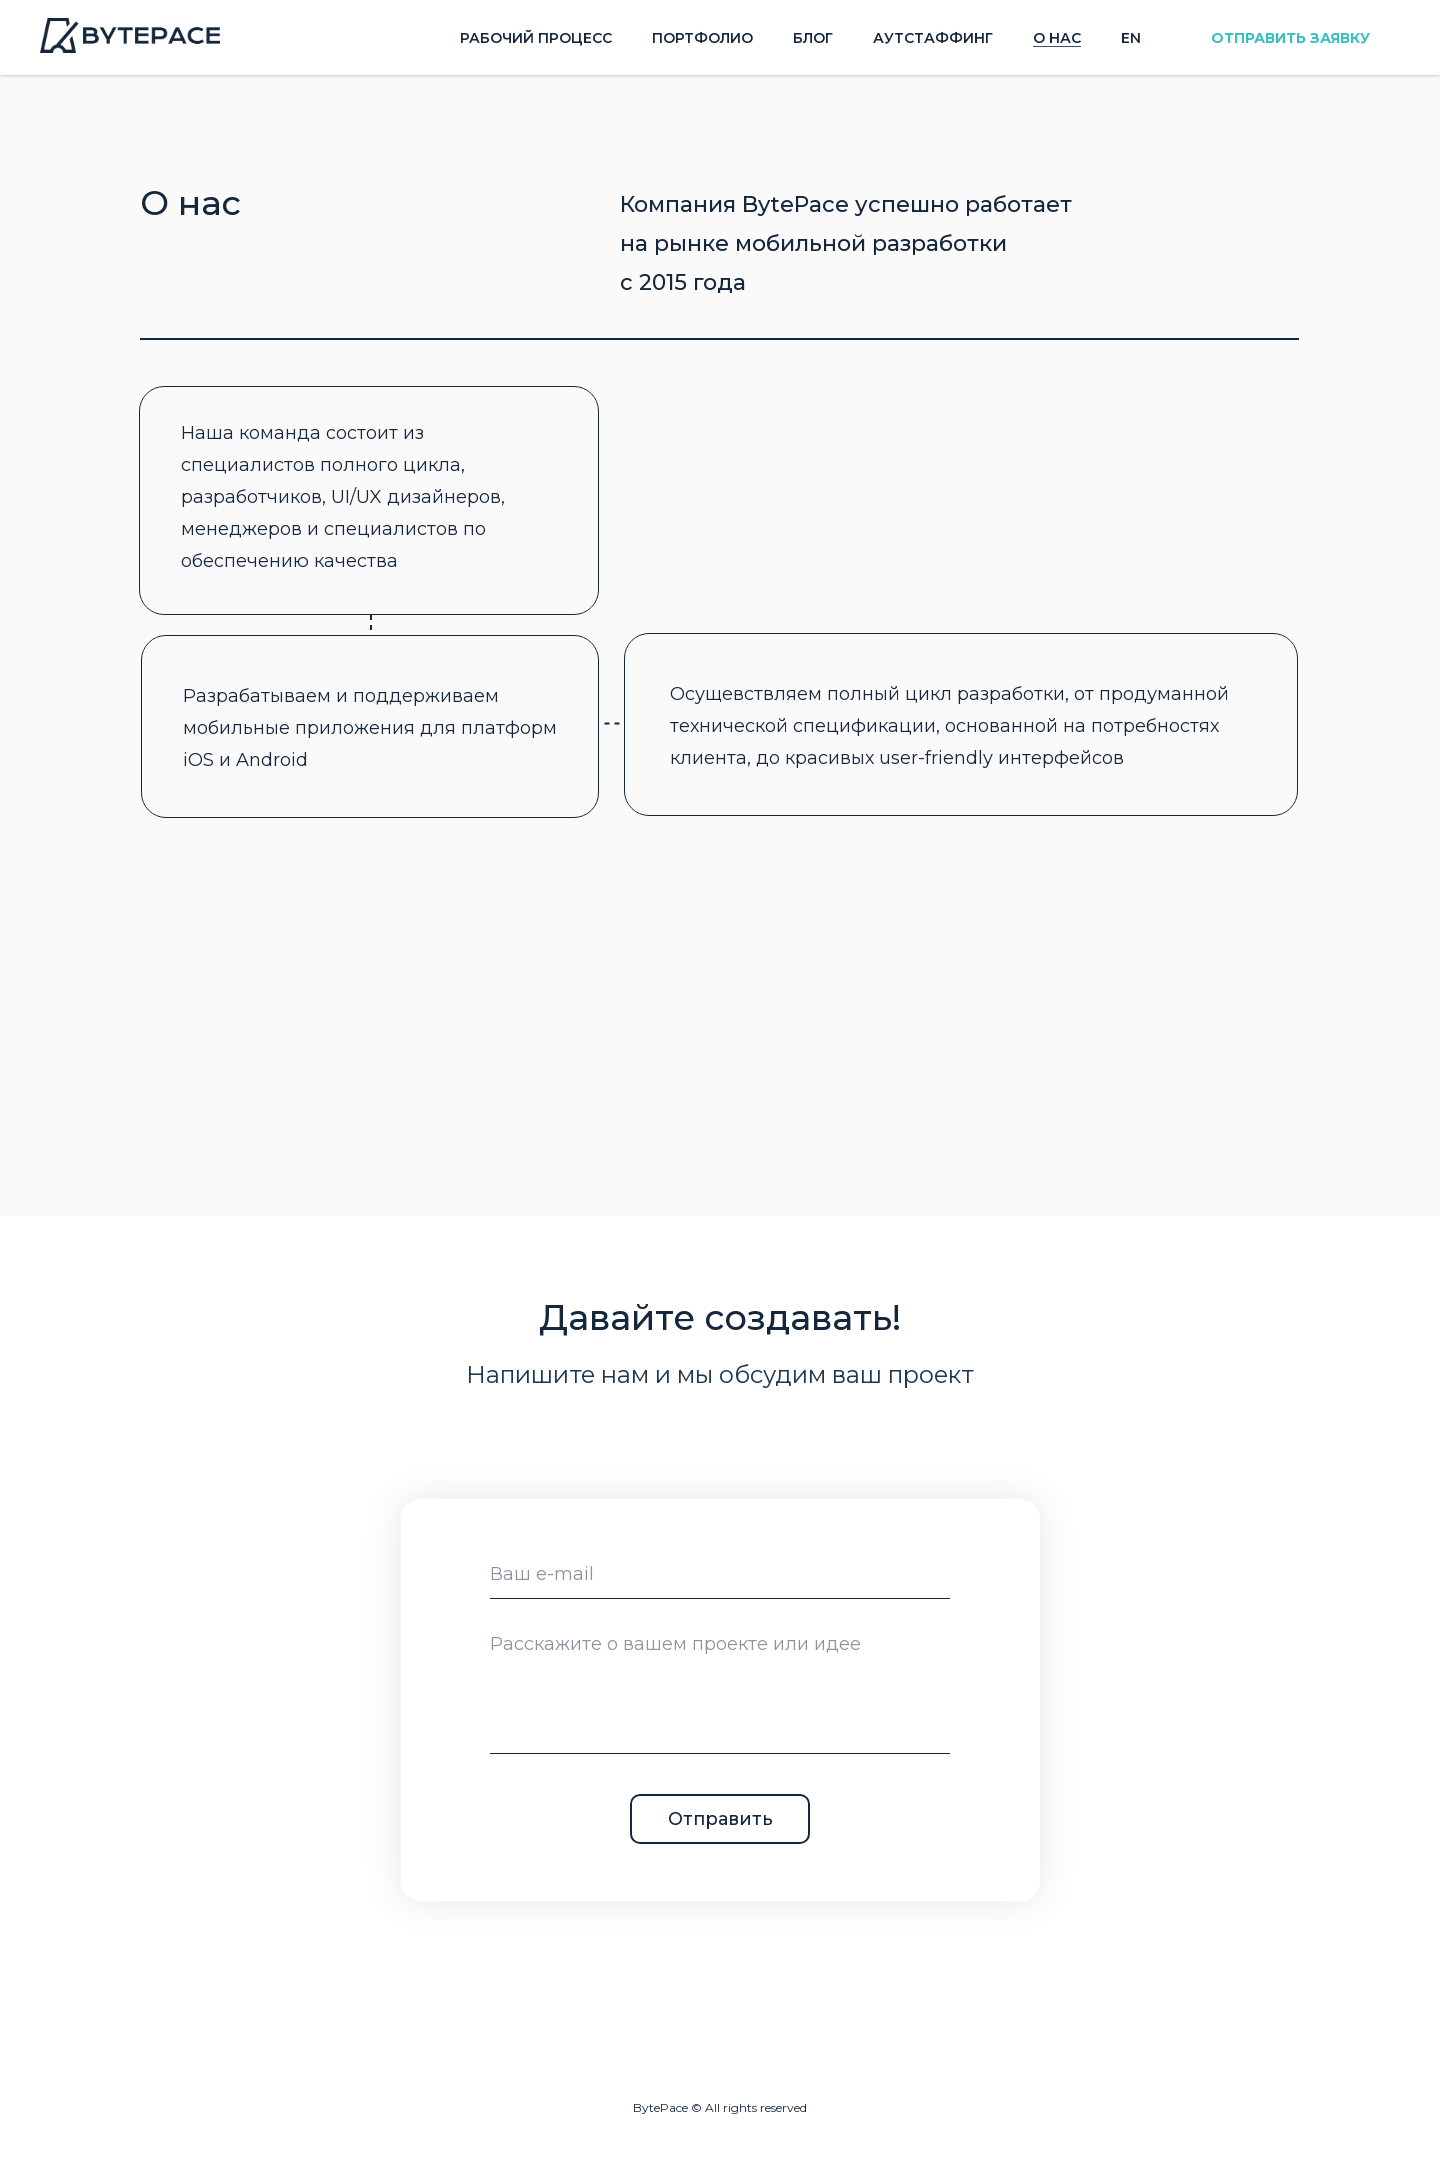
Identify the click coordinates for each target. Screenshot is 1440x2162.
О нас (1057, 38)
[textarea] (720, 1686)
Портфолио (702, 38)
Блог (813, 38)
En (1131, 38)
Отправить (720, 1819)
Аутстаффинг (933, 38)
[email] (720, 1574)
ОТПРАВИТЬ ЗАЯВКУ (1290, 38)
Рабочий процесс (536, 38)
